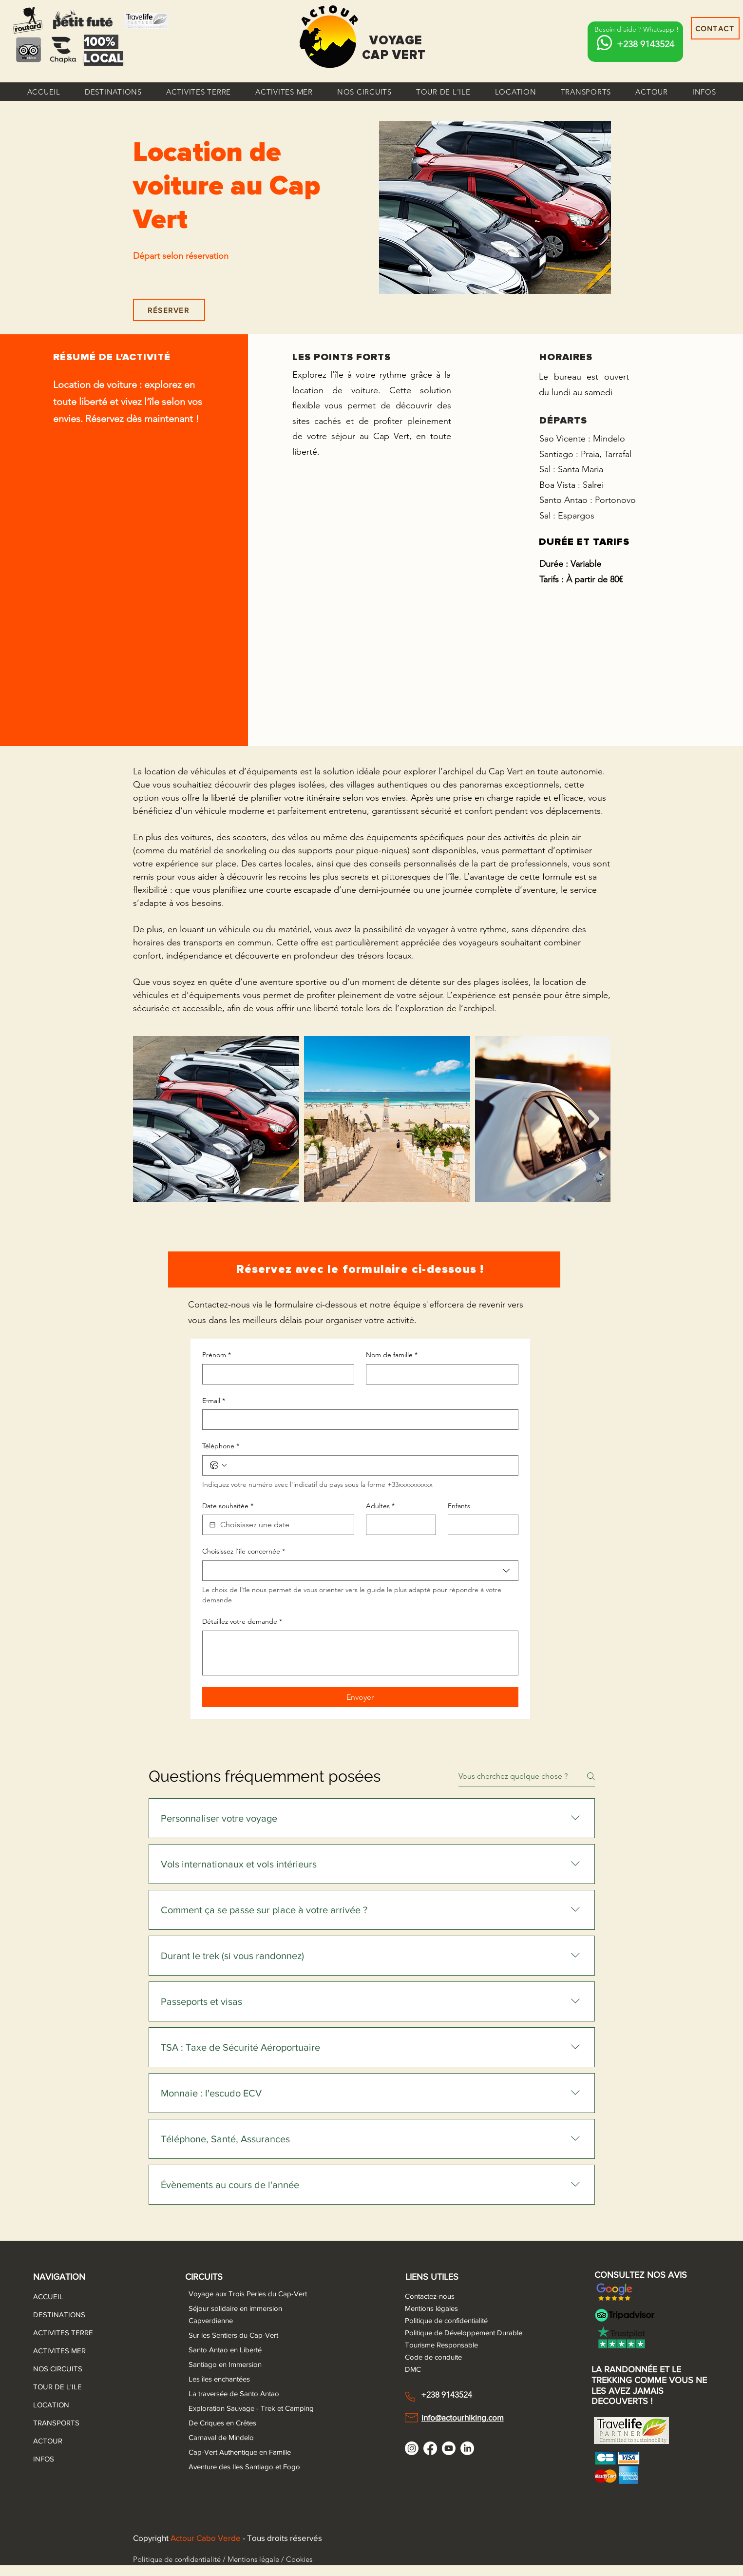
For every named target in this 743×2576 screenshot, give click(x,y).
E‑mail (214, 1401)
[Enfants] (480, 1525)
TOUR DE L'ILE (56, 2387)
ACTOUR (47, 2441)
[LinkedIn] (467, 2448)
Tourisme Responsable (441, 2345)
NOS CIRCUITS (56, 2369)
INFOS (43, 2459)
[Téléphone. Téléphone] (370, 1465)
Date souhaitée (227, 1506)
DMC (413, 2369)
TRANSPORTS (56, 2423)
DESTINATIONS (56, 2314)
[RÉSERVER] (169, 310)
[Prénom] (275, 1374)
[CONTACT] (715, 28)
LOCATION (51, 2405)
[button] (113, 91)
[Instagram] (412, 2448)
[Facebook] (430, 2448)
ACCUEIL (48, 2296)
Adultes (380, 1506)
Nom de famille (392, 1355)
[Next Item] (593, 1119)
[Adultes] (398, 1525)
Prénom (216, 1355)
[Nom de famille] (439, 1374)
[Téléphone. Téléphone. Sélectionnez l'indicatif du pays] (218, 1465)
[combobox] (360, 1570)
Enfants (459, 1505)
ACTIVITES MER (56, 2350)
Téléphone (220, 1446)
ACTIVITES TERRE (56, 2332)
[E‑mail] (357, 1419)
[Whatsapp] (604, 42)
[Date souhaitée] (212, 1525)
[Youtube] (449, 2448)
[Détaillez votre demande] (360, 1653)
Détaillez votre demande (242, 1622)
